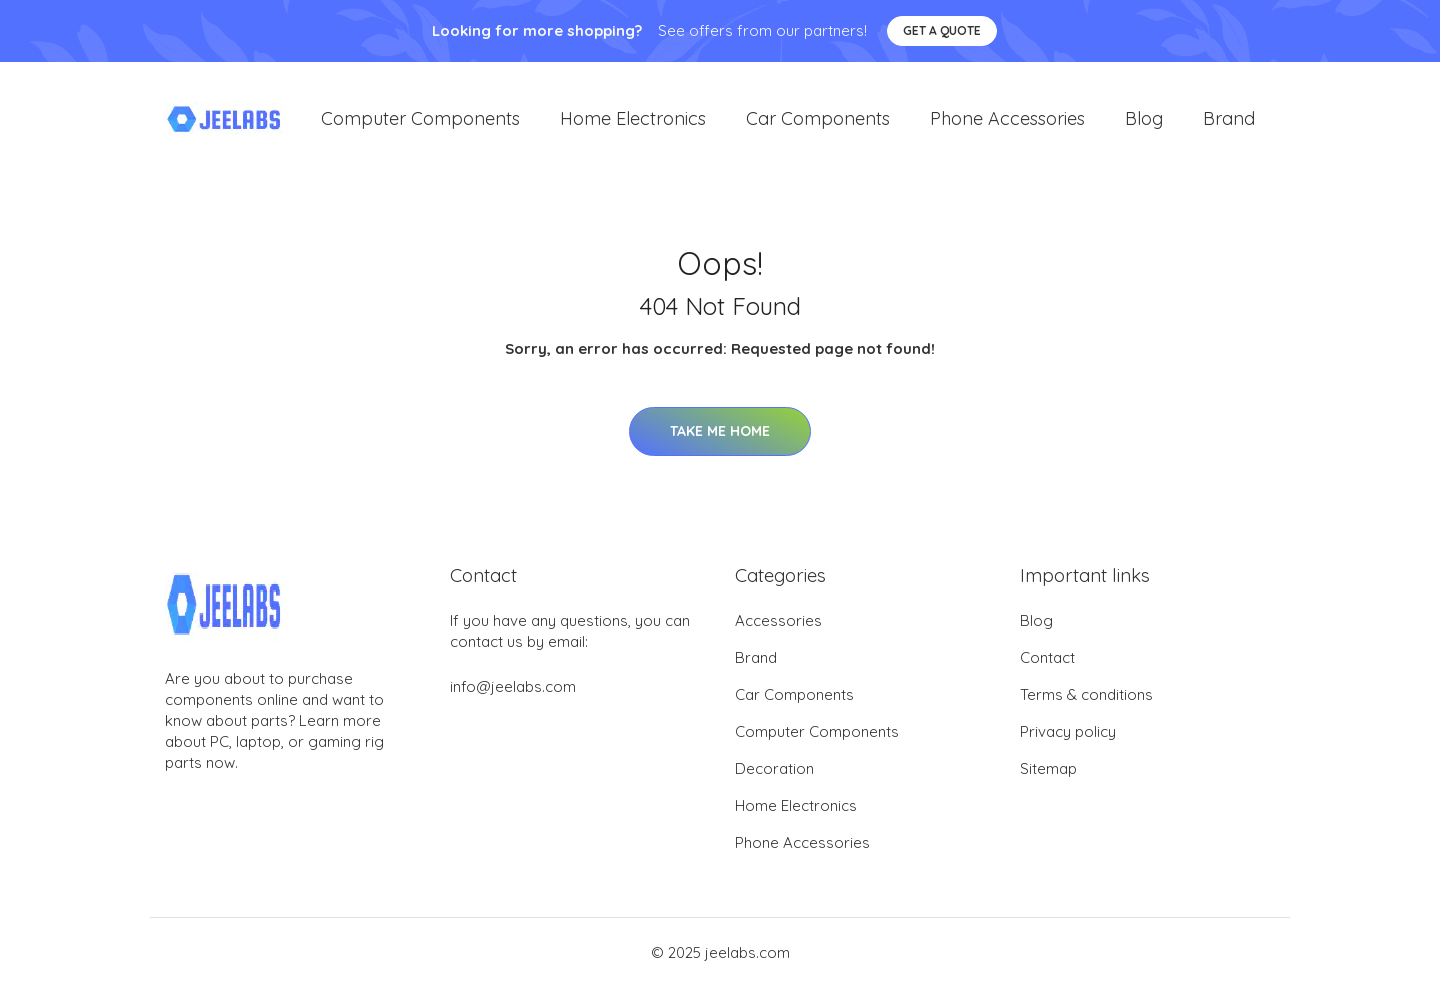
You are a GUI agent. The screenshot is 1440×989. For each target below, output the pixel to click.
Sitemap (1048, 770)
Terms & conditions (1086, 696)
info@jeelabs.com (513, 688)
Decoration (774, 770)
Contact (1047, 659)
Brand (1229, 119)
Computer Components (420, 119)
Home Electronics (633, 119)
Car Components (818, 119)
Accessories (778, 622)
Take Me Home (720, 432)
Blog (1144, 119)
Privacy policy (1068, 733)
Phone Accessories (1007, 119)
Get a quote (942, 30)
